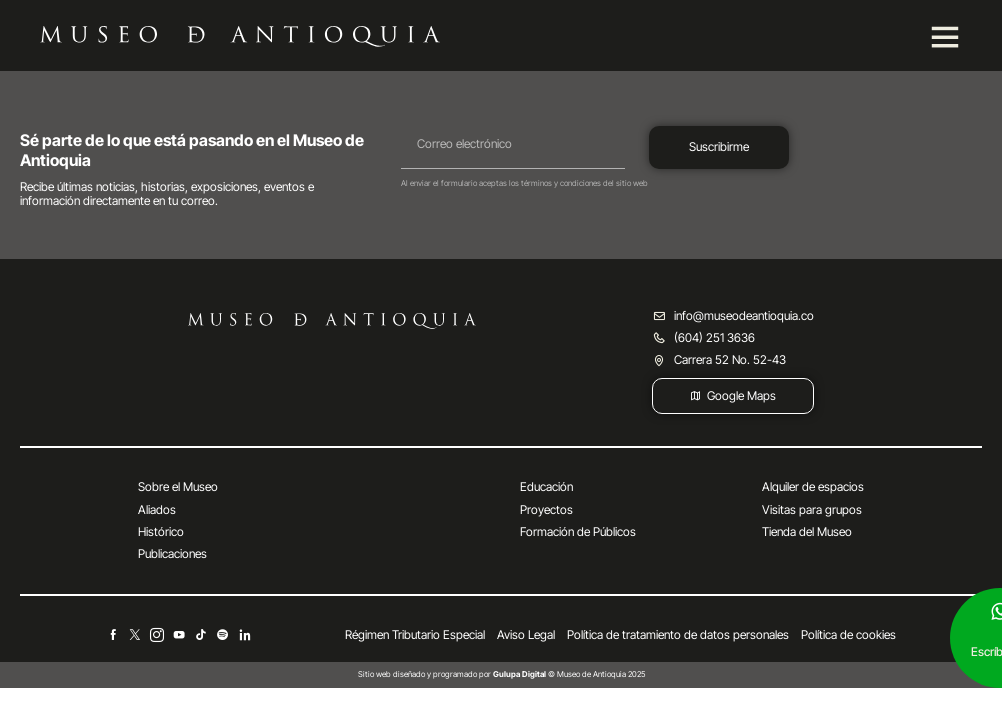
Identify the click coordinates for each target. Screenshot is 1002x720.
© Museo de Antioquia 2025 (569, 674)
